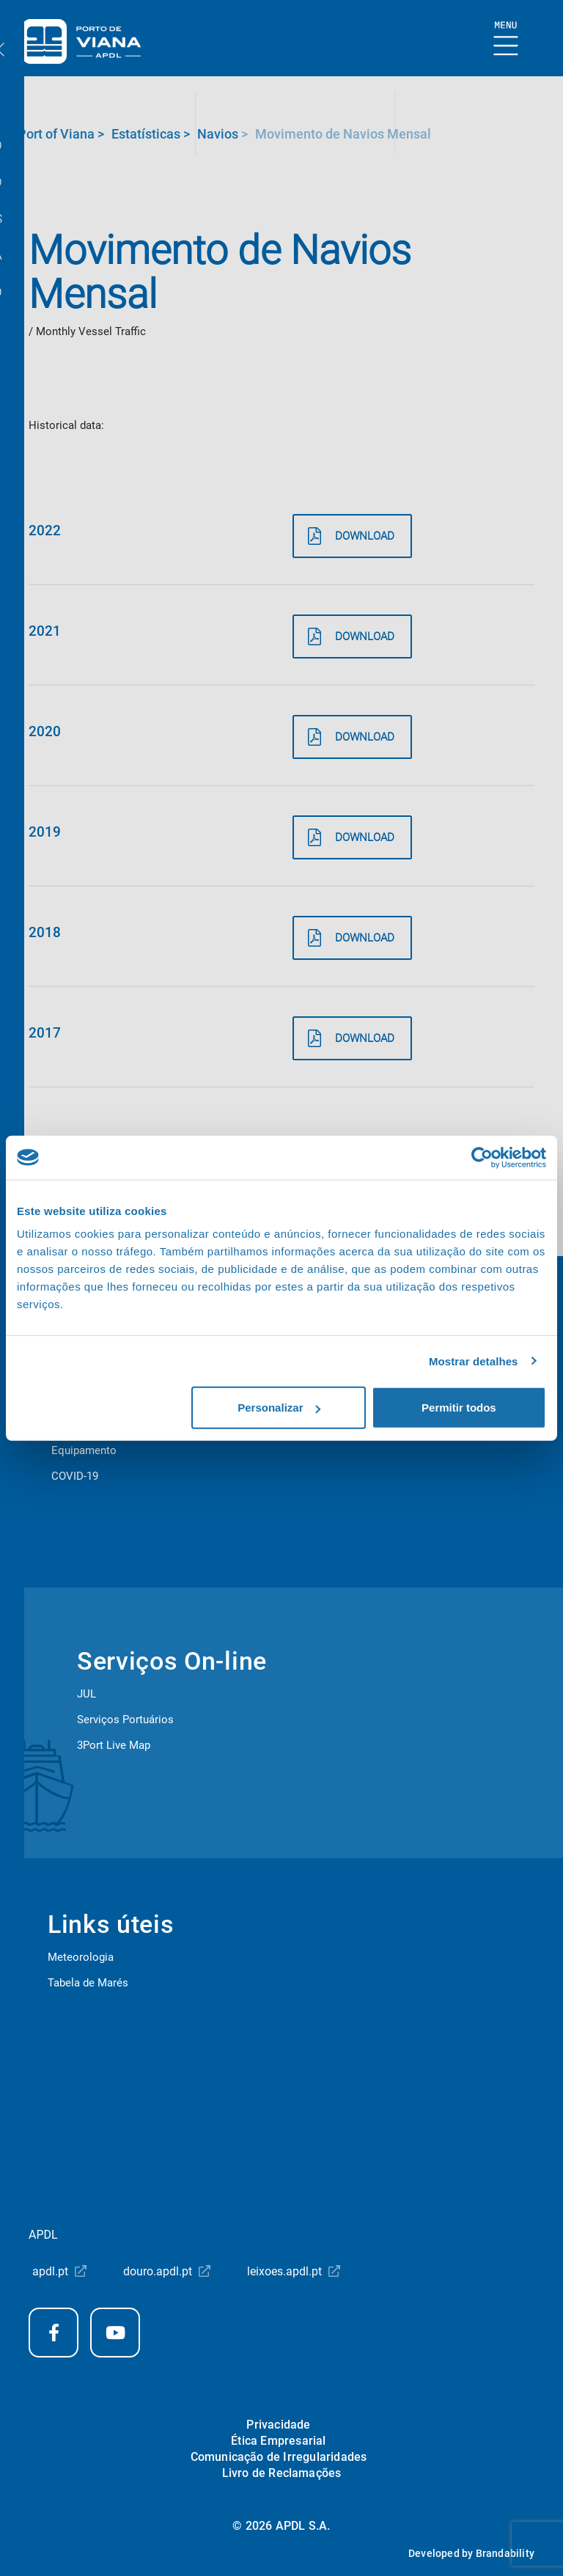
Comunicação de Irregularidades (279, 2457)
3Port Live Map (113, 1745)
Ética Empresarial (278, 2441)
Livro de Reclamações (282, 2473)
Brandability (505, 2553)
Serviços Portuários (125, 1719)
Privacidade (278, 2425)
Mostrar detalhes (473, 1360)
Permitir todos (459, 1407)
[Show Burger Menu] (506, 39)
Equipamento (84, 1450)
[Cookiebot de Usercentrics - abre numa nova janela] (482, 1157)
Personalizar (279, 1407)
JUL (86, 1693)
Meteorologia (81, 1957)
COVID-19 (74, 1476)
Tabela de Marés (88, 1982)
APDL (43, 2235)
